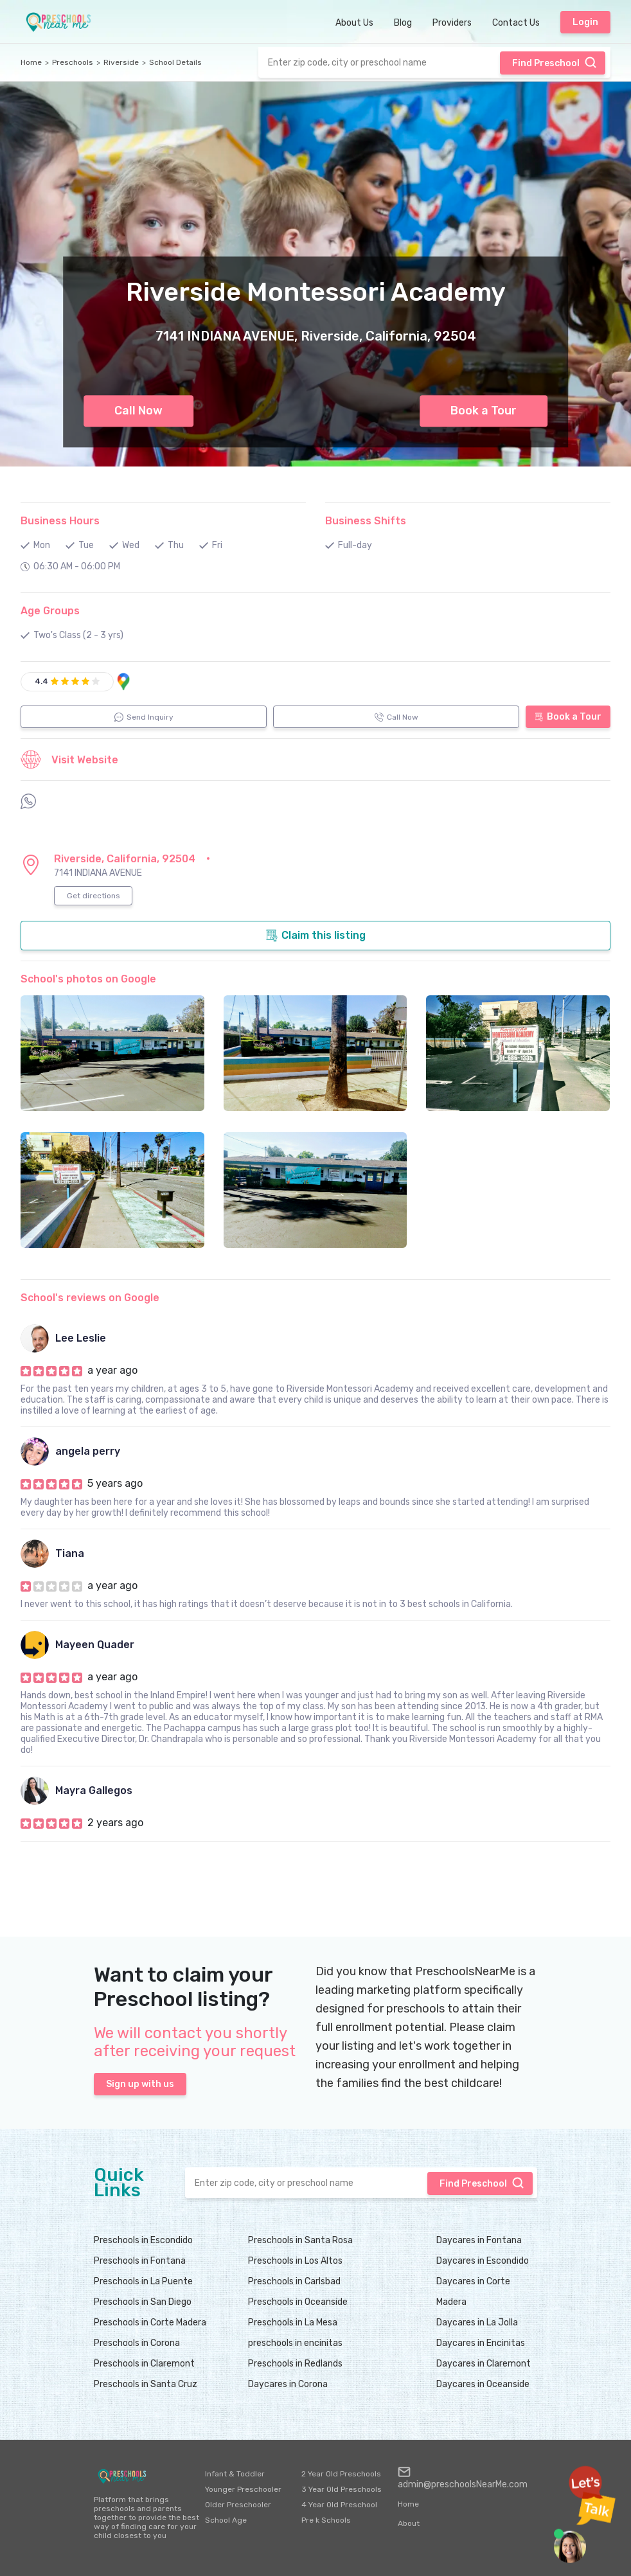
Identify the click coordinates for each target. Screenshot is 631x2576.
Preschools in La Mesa (292, 2322)
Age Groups (50, 611)
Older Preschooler (238, 2504)
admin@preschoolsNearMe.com (463, 2477)
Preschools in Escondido (143, 2240)
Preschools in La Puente (143, 2281)
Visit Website (69, 759)
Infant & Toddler (235, 2473)
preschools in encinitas (295, 2343)
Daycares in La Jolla (477, 2322)
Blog (403, 22)
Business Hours (60, 521)
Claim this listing (315, 935)
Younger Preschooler (243, 2489)
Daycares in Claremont (483, 2363)
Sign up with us (140, 2084)
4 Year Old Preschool (339, 2504)
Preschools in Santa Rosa (300, 2240)
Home (31, 62)
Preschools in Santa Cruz (145, 2384)
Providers (452, 22)
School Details (175, 62)
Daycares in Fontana (479, 2240)
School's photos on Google (88, 979)
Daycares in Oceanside (482, 2384)
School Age (226, 2520)
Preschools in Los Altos (295, 2260)
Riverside (121, 62)
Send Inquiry (143, 717)
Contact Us (516, 22)
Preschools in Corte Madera (150, 2322)
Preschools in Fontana (140, 2260)
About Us (354, 22)
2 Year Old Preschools (341, 2473)
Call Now (138, 411)
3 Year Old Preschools (341, 2489)
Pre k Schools (326, 2520)
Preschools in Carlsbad (294, 2281)
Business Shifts (365, 521)
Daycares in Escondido (482, 2260)
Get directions (93, 895)
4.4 (41, 681)
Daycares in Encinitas (480, 2343)
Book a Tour (483, 411)
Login (585, 22)
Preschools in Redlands (295, 2363)
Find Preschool (554, 62)
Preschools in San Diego (142, 2301)
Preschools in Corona (137, 2343)
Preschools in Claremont (144, 2363)
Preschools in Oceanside (298, 2301)
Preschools (72, 62)
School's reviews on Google (90, 1298)
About (409, 2523)
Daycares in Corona (288, 2384)
